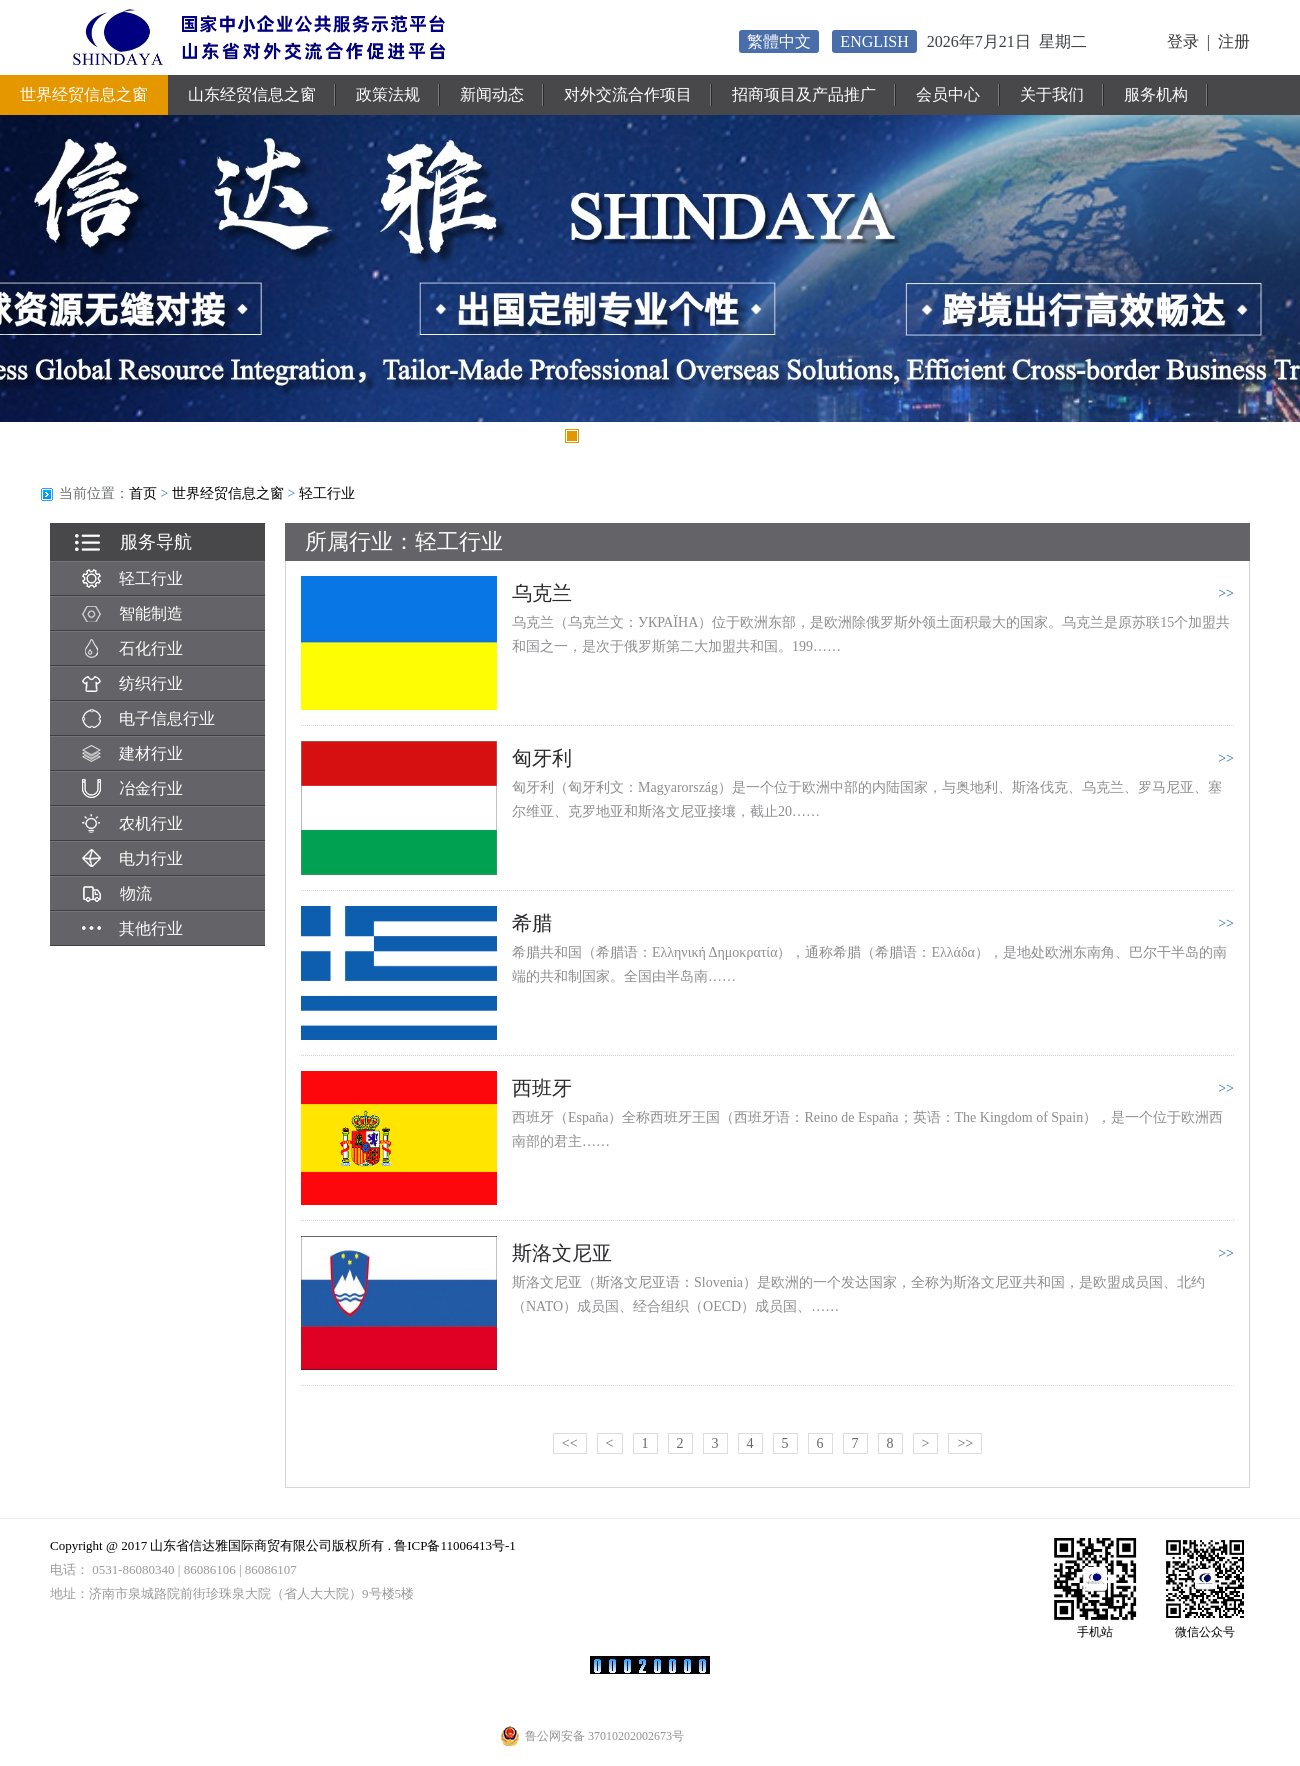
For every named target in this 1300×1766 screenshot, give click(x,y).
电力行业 (132, 858)
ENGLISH (874, 41)
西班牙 (542, 1088)
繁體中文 (779, 41)
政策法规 (388, 94)
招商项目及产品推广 (804, 94)
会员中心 (948, 94)
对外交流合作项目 (628, 94)
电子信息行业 (148, 718)
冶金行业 (132, 788)
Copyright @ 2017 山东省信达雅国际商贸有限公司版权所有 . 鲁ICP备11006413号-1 (283, 1545)
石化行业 (132, 648)
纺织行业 (132, 683)
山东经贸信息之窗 (252, 94)
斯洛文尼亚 (562, 1253)
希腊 (532, 923)
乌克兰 (542, 593)
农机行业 (132, 823)
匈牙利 (542, 758)
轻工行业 (327, 493)
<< (570, 1443)
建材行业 (132, 753)
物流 (117, 894)
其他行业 (132, 928)
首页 (143, 493)
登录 (1183, 41)
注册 (1234, 41)
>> (965, 1443)
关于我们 (1052, 94)
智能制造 (132, 613)
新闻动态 (492, 94)
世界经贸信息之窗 (84, 94)
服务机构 (1156, 94)
